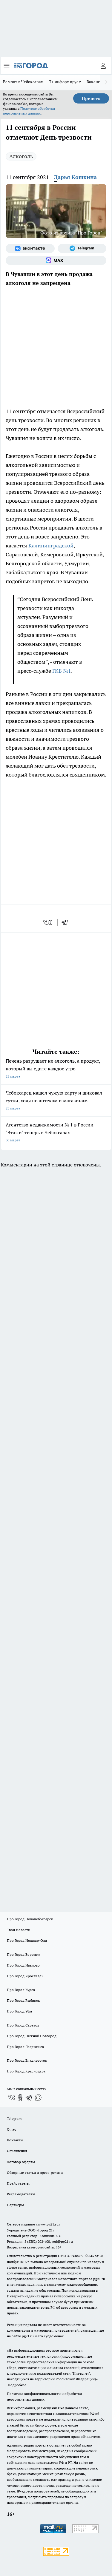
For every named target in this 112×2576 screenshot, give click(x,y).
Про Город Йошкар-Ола (27, 1940)
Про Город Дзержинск (25, 2046)
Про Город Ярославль (25, 1976)
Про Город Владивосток (27, 2060)
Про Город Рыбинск (23, 2000)
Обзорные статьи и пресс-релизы (35, 2172)
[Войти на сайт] (103, 66)
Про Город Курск (21, 1989)
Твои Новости (18, 1929)
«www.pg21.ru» (48, 2224)
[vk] (48, 922)
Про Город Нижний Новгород (31, 2036)
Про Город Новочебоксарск (30, 1919)
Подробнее (17, 2385)
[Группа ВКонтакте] (30, 248)
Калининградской (50, 545)
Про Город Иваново (23, 1965)
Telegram (14, 2118)
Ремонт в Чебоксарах (23, 81)
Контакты (15, 2140)
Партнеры (15, 2205)
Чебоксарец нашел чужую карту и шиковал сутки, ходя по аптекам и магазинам (56, 1101)
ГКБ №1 (61, 670)
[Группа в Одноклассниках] (20, 2097)
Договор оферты (21, 2162)
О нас (11, 2129)
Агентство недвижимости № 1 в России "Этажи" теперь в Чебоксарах (56, 1133)
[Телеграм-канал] (82, 248)
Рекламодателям (21, 2194)
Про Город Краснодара (26, 2071)
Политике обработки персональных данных (29, 110)
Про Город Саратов (23, 2025)
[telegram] (67, 922)
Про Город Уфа (19, 2011)
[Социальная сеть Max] (56, 260)
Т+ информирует (65, 81)
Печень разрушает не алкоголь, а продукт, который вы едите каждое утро (56, 1069)
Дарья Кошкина (75, 177)
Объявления (17, 2151)
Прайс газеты (18, 2183)
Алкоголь (21, 156)
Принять (91, 98)
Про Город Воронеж (23, 1954)
